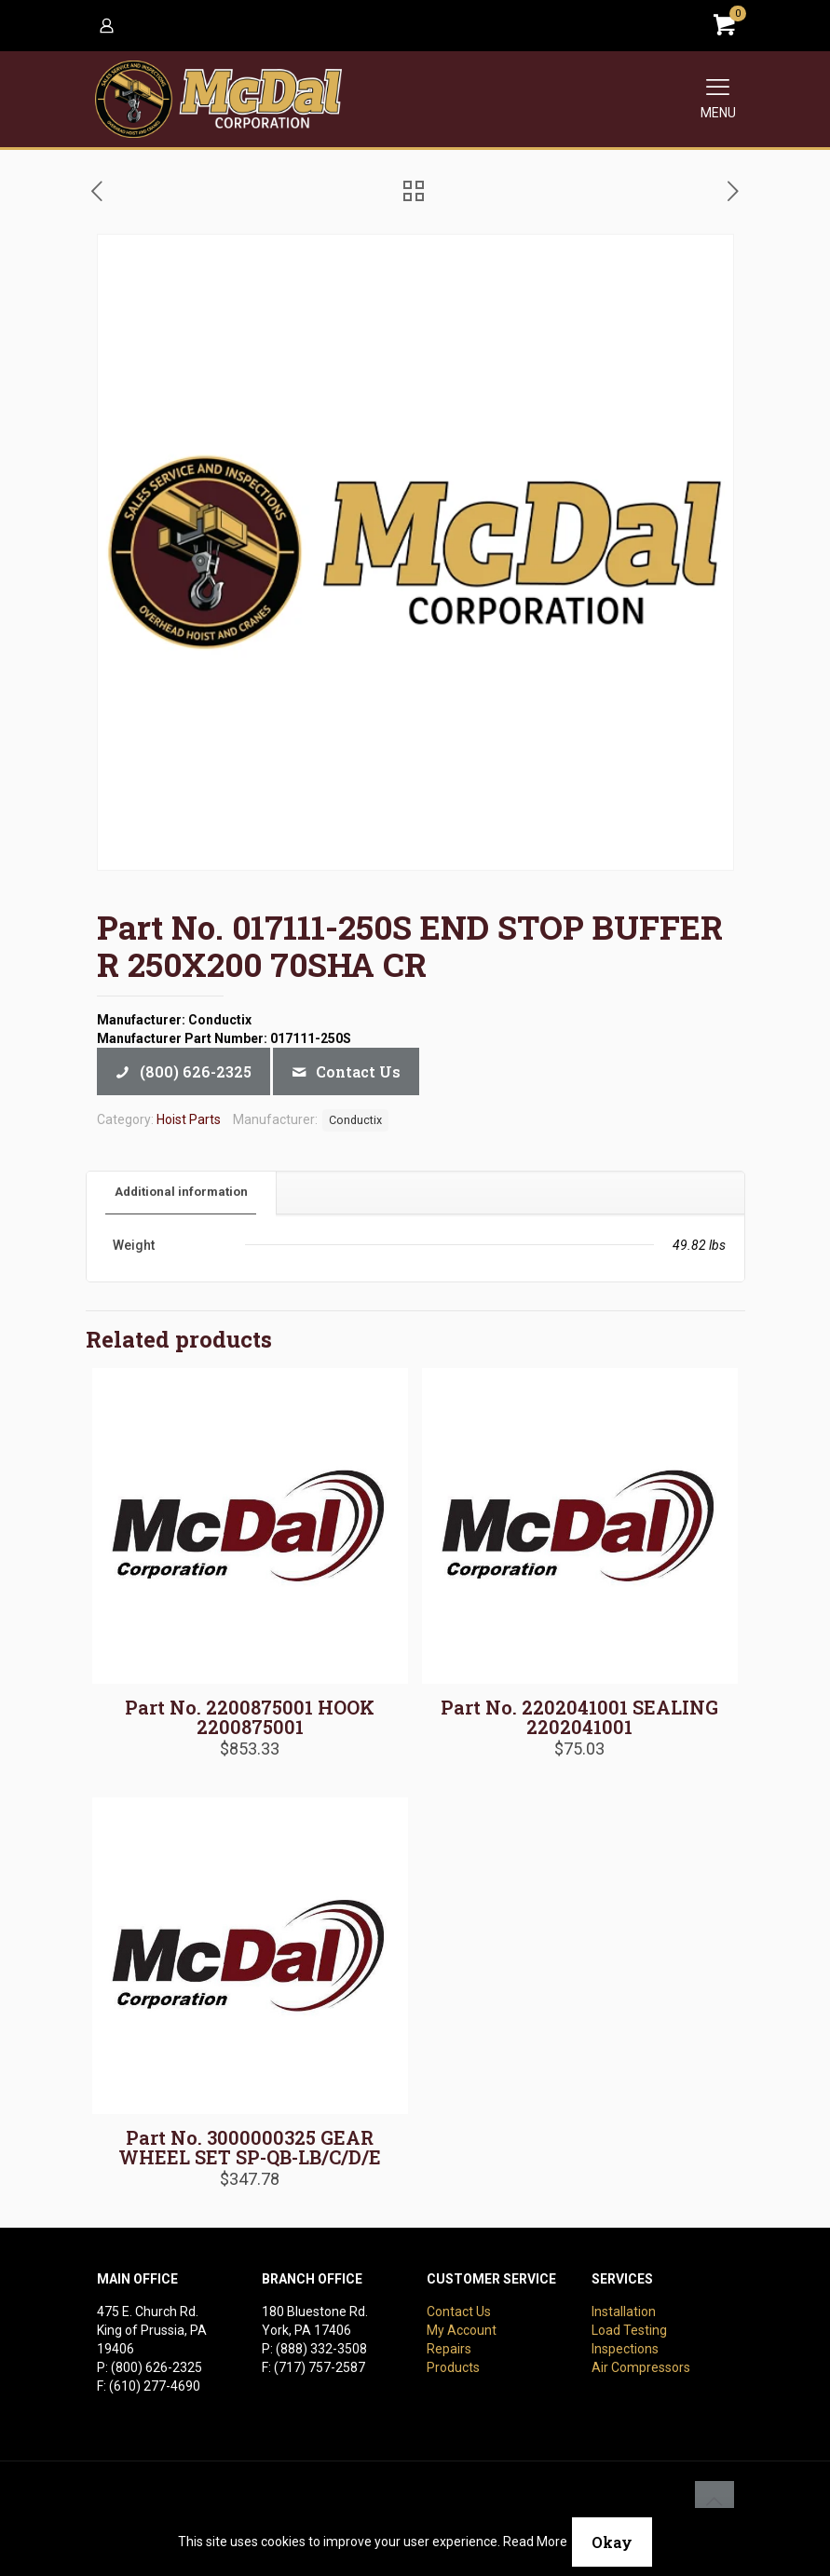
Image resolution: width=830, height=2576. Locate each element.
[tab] (182, 1192)
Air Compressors (641, 2367)
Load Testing (629, 2330)
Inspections (625, 2348)
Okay (612, 2542)
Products (453, 2367)
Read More (535, 2541)
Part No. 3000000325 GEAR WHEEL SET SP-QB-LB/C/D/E (249, 2147)
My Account (462, 2330)
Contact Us (459, 2311)
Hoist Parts (188, 1119)
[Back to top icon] (714, 2500)
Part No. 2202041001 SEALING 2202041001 (579, 1717)
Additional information (181, 1192)
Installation (624, 2311)
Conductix (355, 1120)
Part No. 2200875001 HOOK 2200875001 (249, 1717)
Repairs (449, 2348)
